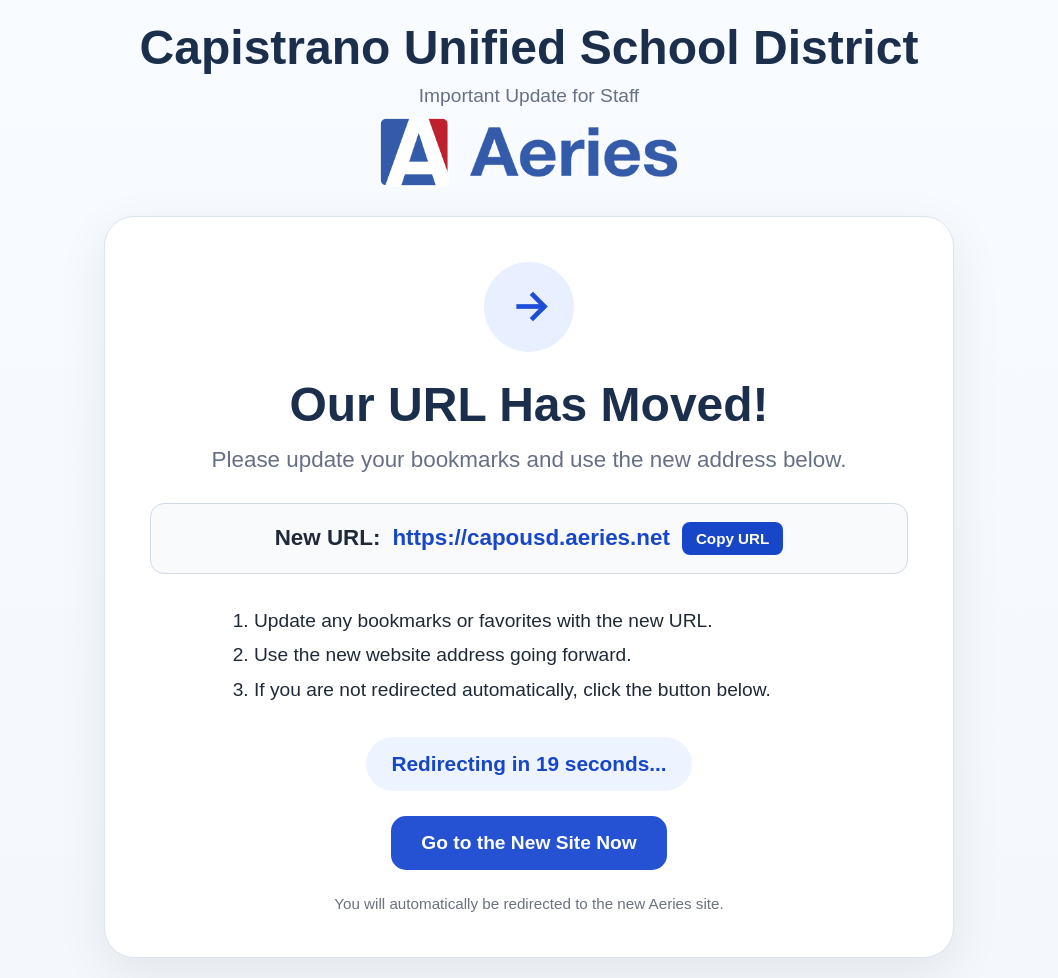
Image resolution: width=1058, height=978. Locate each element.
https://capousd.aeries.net (530, 537)
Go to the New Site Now (528, 842)
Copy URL (732, 538)
